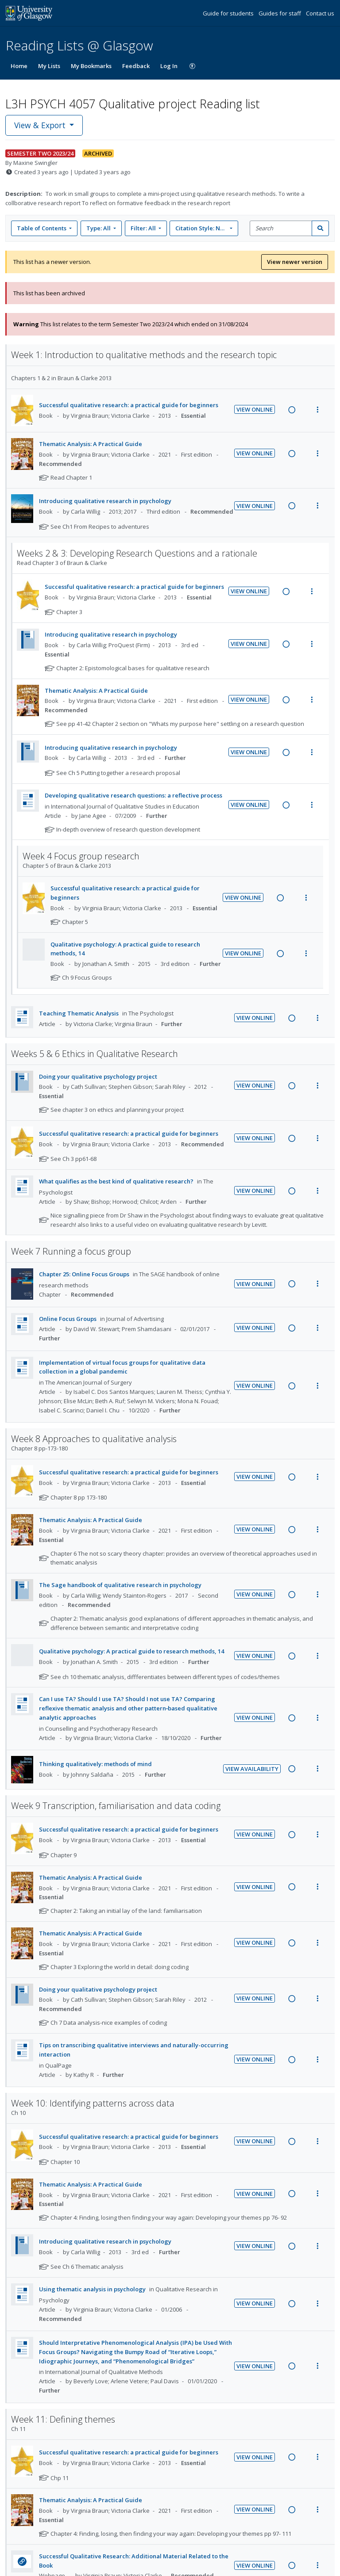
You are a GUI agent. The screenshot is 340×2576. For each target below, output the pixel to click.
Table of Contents (42, 228)
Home (19, 66)
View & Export (41, 125)
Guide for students (229, 13)
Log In (169, 66)
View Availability (251, 1769)
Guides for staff (280, 13)
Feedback (136, 66)
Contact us (320, 13)
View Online (254, 409)
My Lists (49, 66)
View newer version (294, 262)
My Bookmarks (91, 66)
